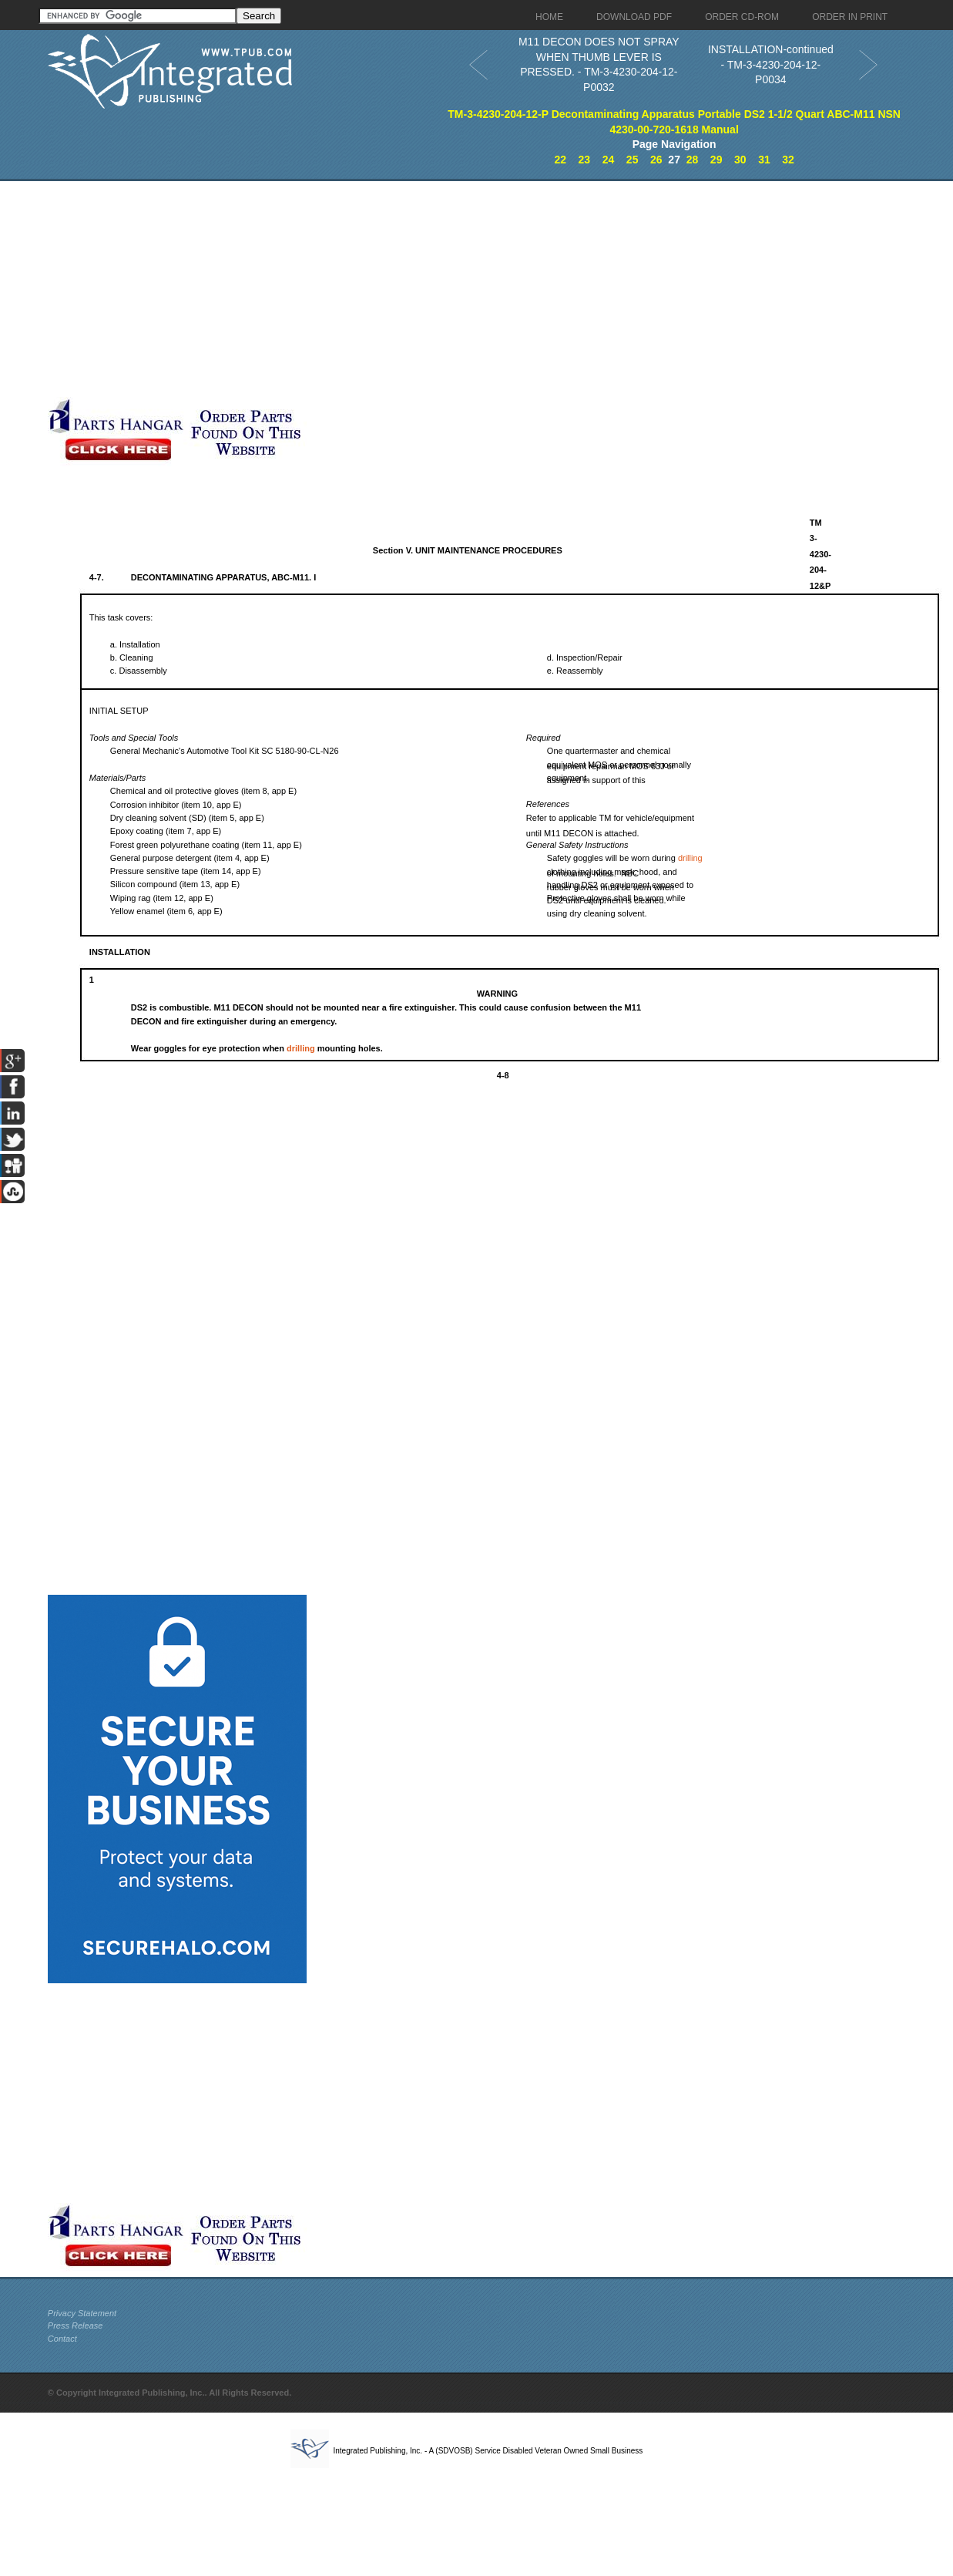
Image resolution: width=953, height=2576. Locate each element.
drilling (690, 858)
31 (764, 159)
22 (560, 159)
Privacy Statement (82, 2313)
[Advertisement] (375, 289)
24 (608, 159)
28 (692, 159)
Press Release (75, 2325)
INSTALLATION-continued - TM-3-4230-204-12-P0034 (771, 64)
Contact (62, 2338)
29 (716, 159)
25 (632, 159)
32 (788, 159)
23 (585, 159)
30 (740, 159)
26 (656, 159)
